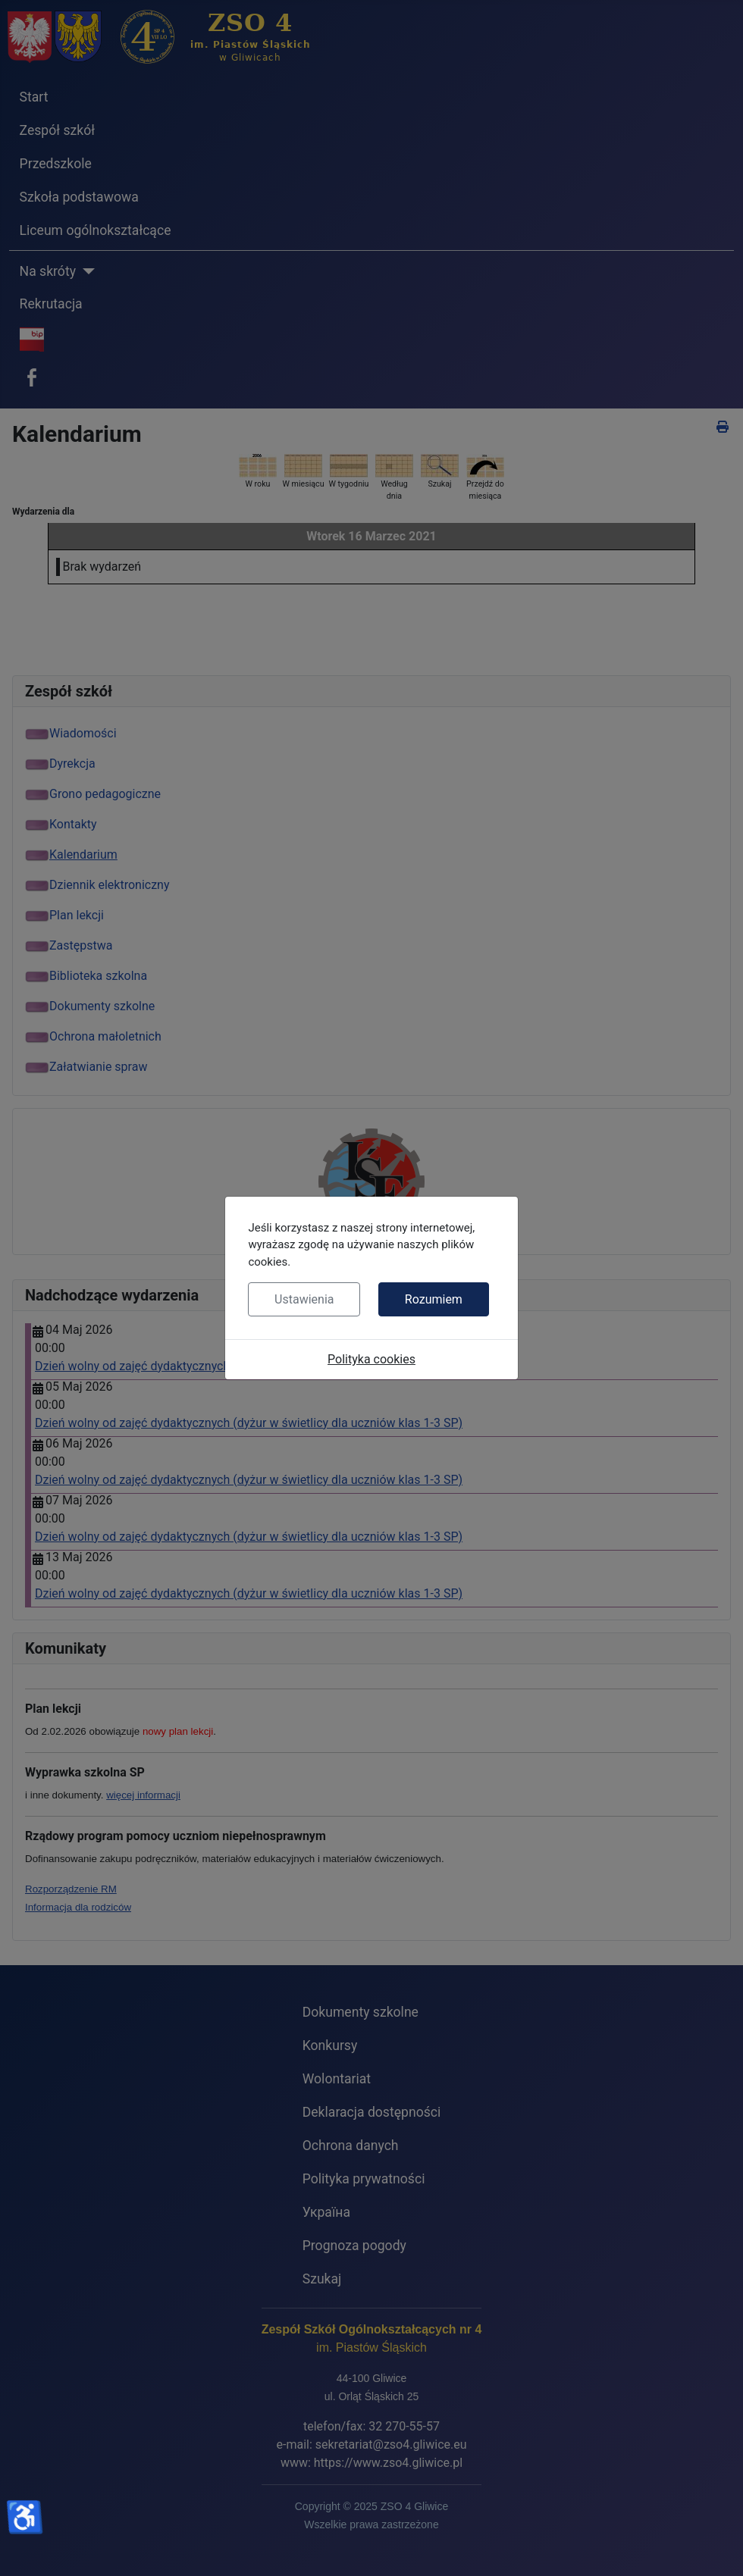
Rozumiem (433, 1299)
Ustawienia (304, 1299)
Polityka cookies (371, 1359)
